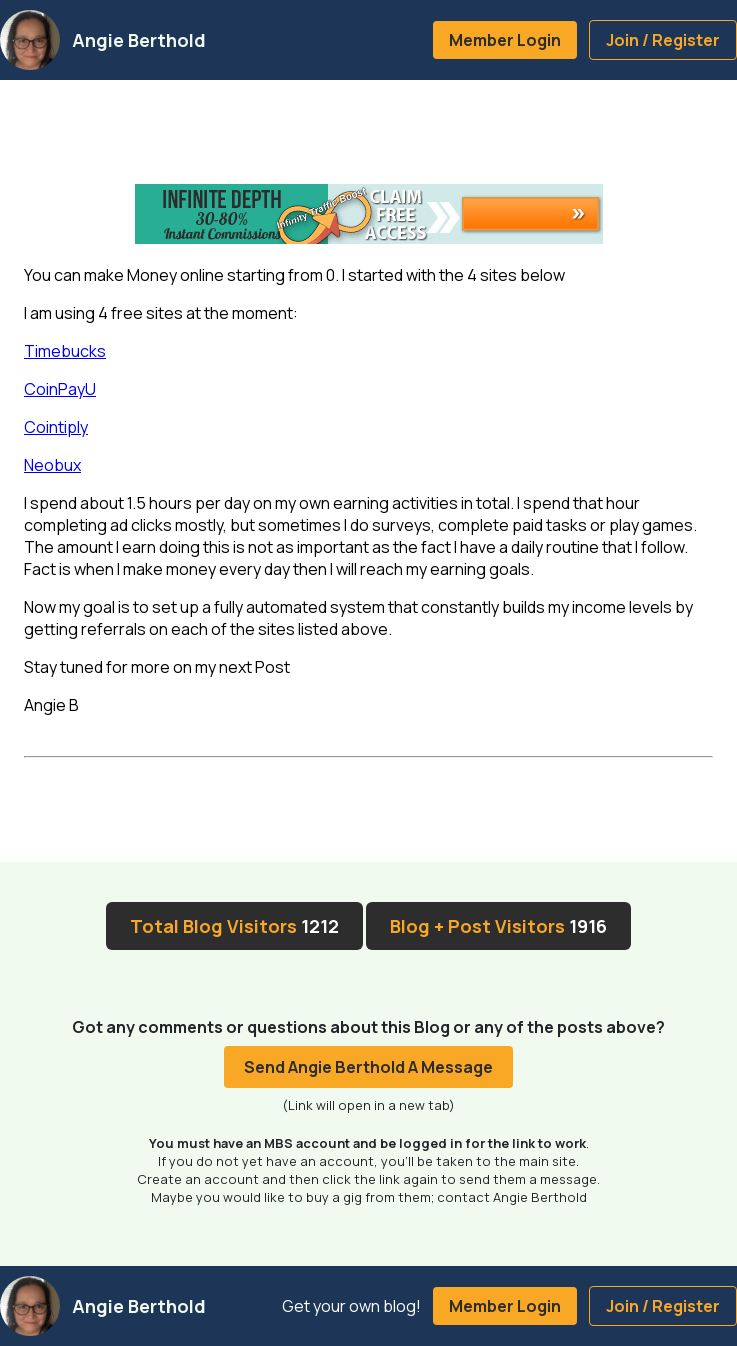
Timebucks (65, 351)
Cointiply (56, 427)
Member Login (505, 40)
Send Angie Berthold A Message (368, 1067)
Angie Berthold (139, 40)
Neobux (52, 465)
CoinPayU (60, 389)
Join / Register (663, 40)
